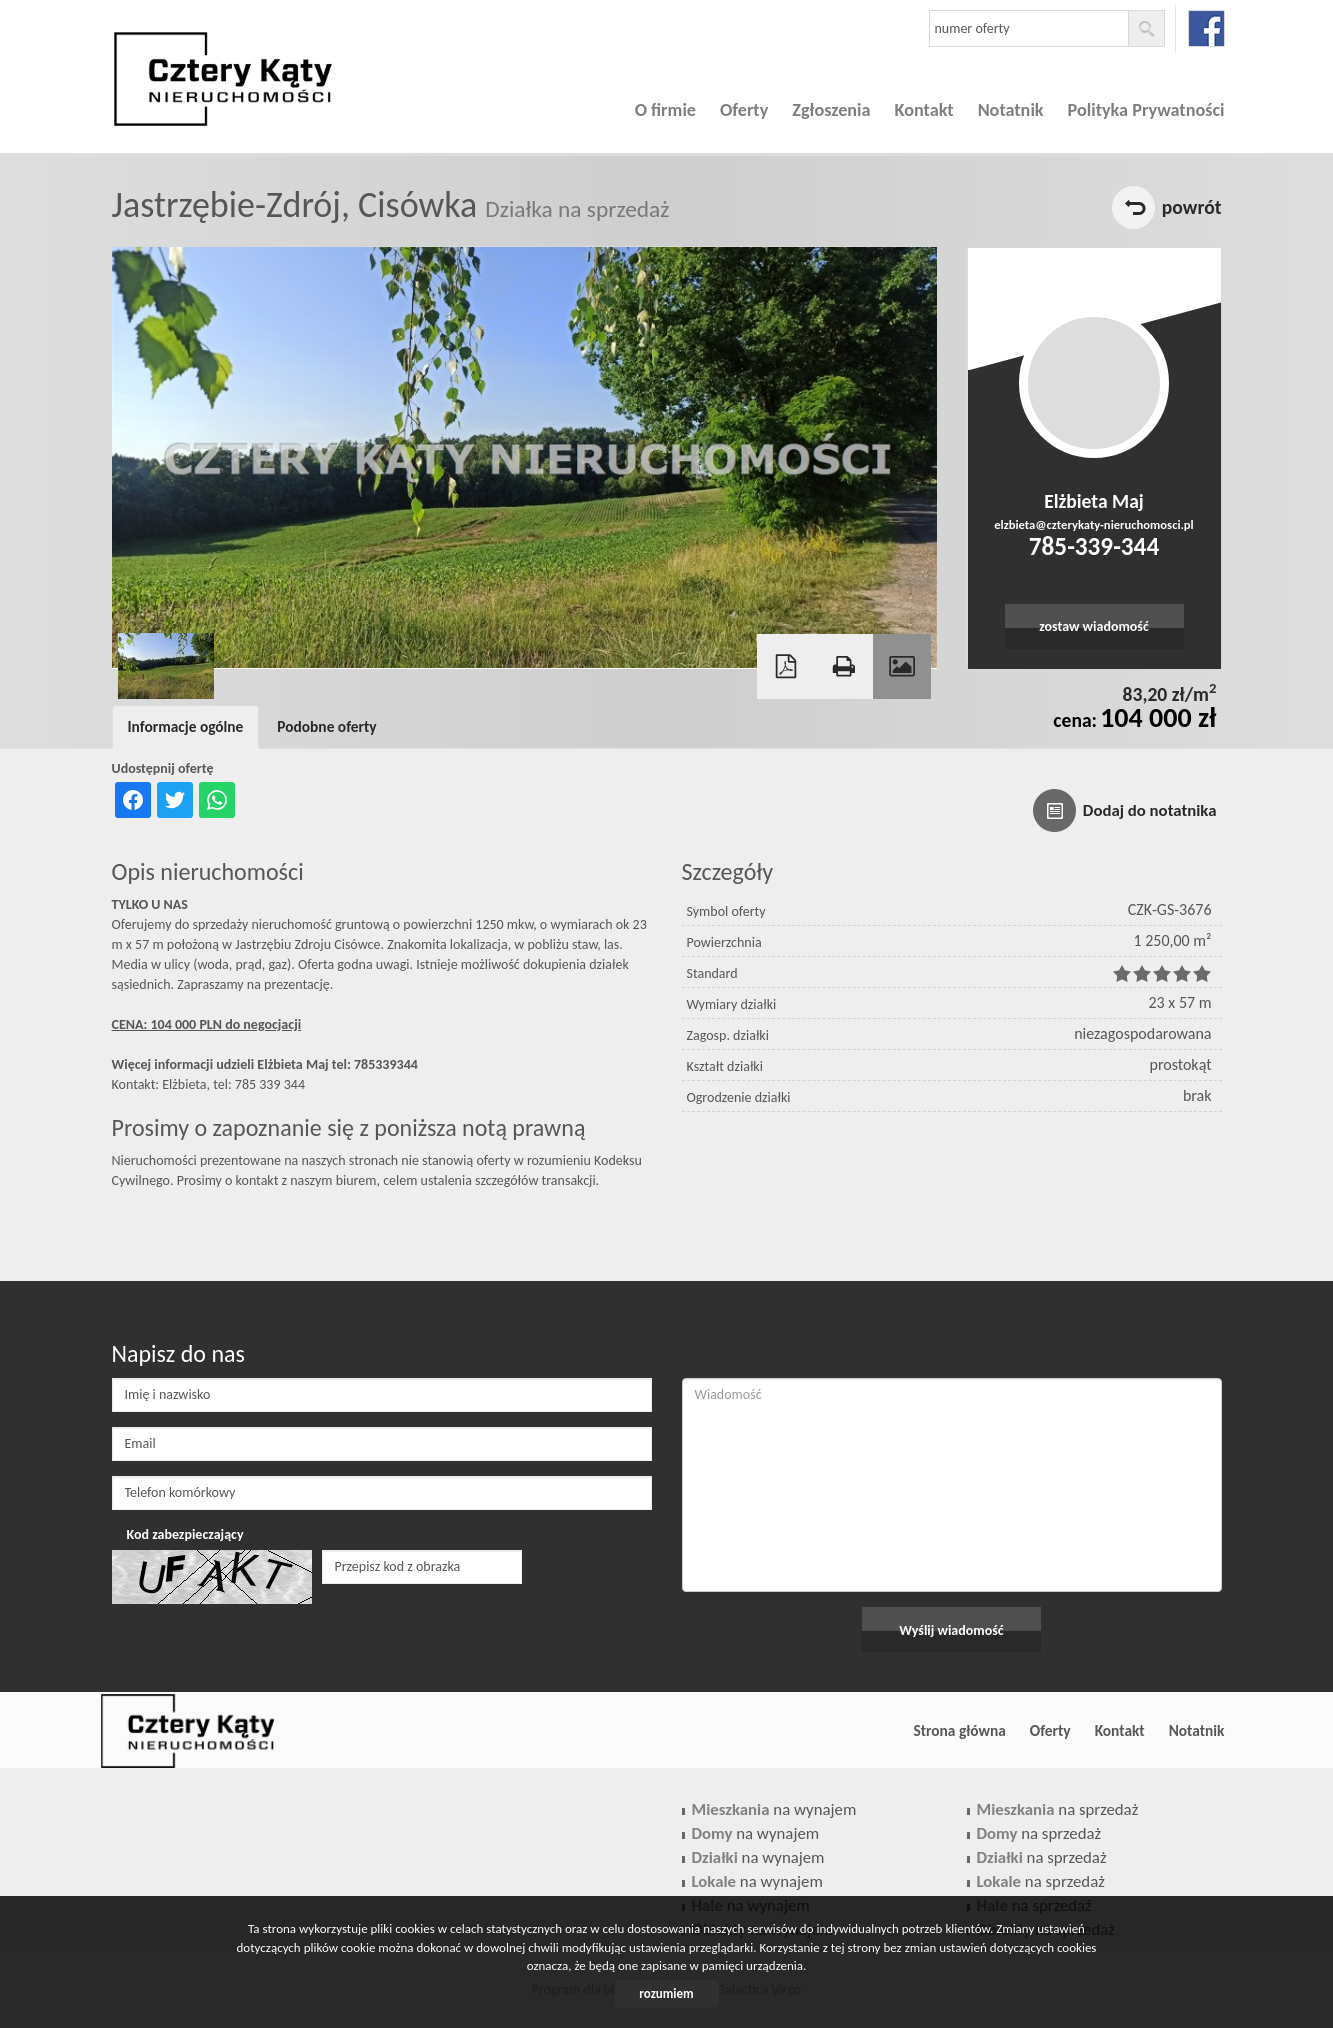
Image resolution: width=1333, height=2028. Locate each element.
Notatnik (1011, 110)
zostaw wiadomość (1094, 626)
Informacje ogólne (186, 726)
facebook (1206, 28)
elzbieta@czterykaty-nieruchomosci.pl (1093, 524)
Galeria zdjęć (902, 666)
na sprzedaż (1058, 1809)
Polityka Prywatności (1146, 110)
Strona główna (959, 1730)
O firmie (665, 110)
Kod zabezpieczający (185, 1534)
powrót (1192, 207)
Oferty (744, 110)
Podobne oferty (326, 726)
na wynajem (774, 1809)
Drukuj (844, 666)
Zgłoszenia (831, 110)
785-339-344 (1094, 546)
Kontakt (924, 110)
